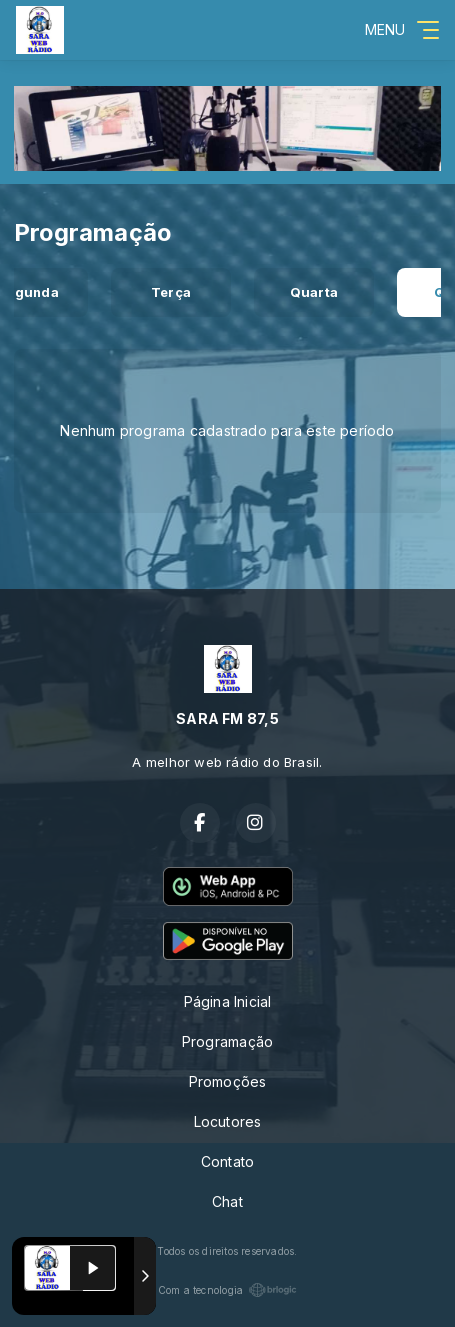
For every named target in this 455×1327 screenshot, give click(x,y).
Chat (227, 1201)
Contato (227, 1161)
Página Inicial (228, 1001)
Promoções (228, 1081)
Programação (227, 1041)
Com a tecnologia (227, 1290)
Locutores (228, 1121)
